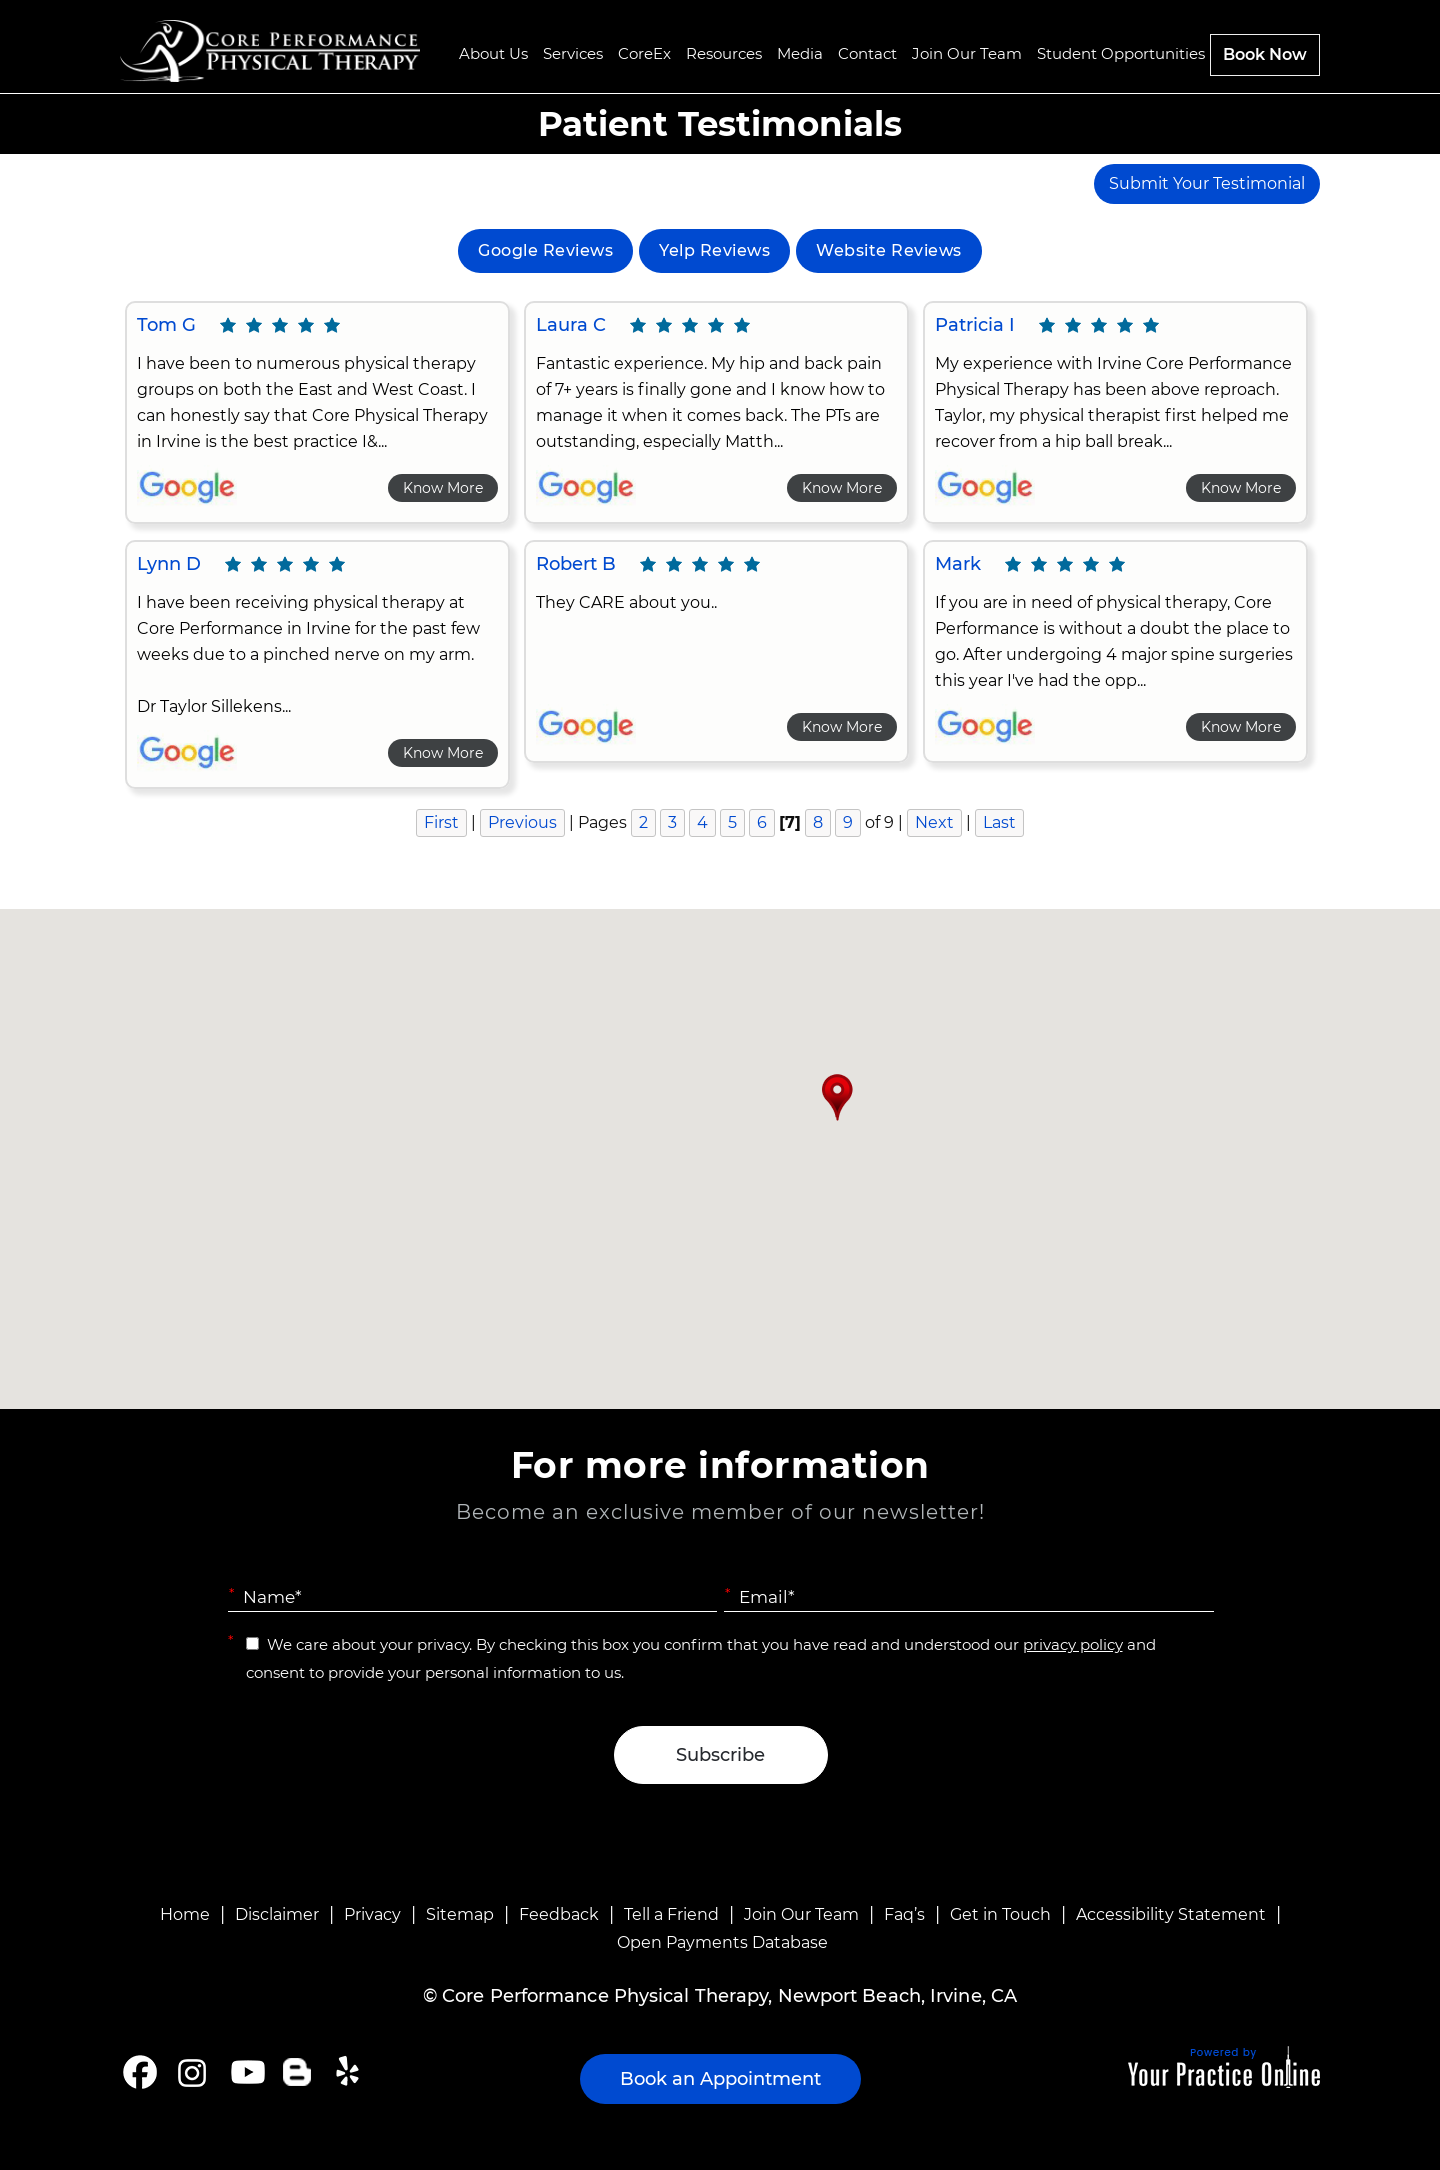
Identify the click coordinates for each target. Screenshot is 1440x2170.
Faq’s (904, 1914)
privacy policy (1073, 1644)
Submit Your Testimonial (1207, 183)
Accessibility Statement (1171, 1914)
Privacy (372, 1914)
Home (185, 1914)
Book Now (1265, 54)
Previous (522, 822)
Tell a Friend (671, 1914)
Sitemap (460, 1914)
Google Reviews (545, 250)
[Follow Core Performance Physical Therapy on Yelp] (350, 2072)
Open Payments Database (722, 1942)
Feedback (559, 1914)
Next (934, 822)
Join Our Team (801, 1914)
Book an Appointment (720, 2079)
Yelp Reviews (714, 250)
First (441, 822)
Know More (443, 488)
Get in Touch (1000, 1914)
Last (999, 822)
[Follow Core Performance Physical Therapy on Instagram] (190, 2072)
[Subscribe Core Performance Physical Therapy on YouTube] (245, 2072)
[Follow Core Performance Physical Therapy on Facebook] (140, 2072)
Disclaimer (277, 1914)
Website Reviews (889, 250)
